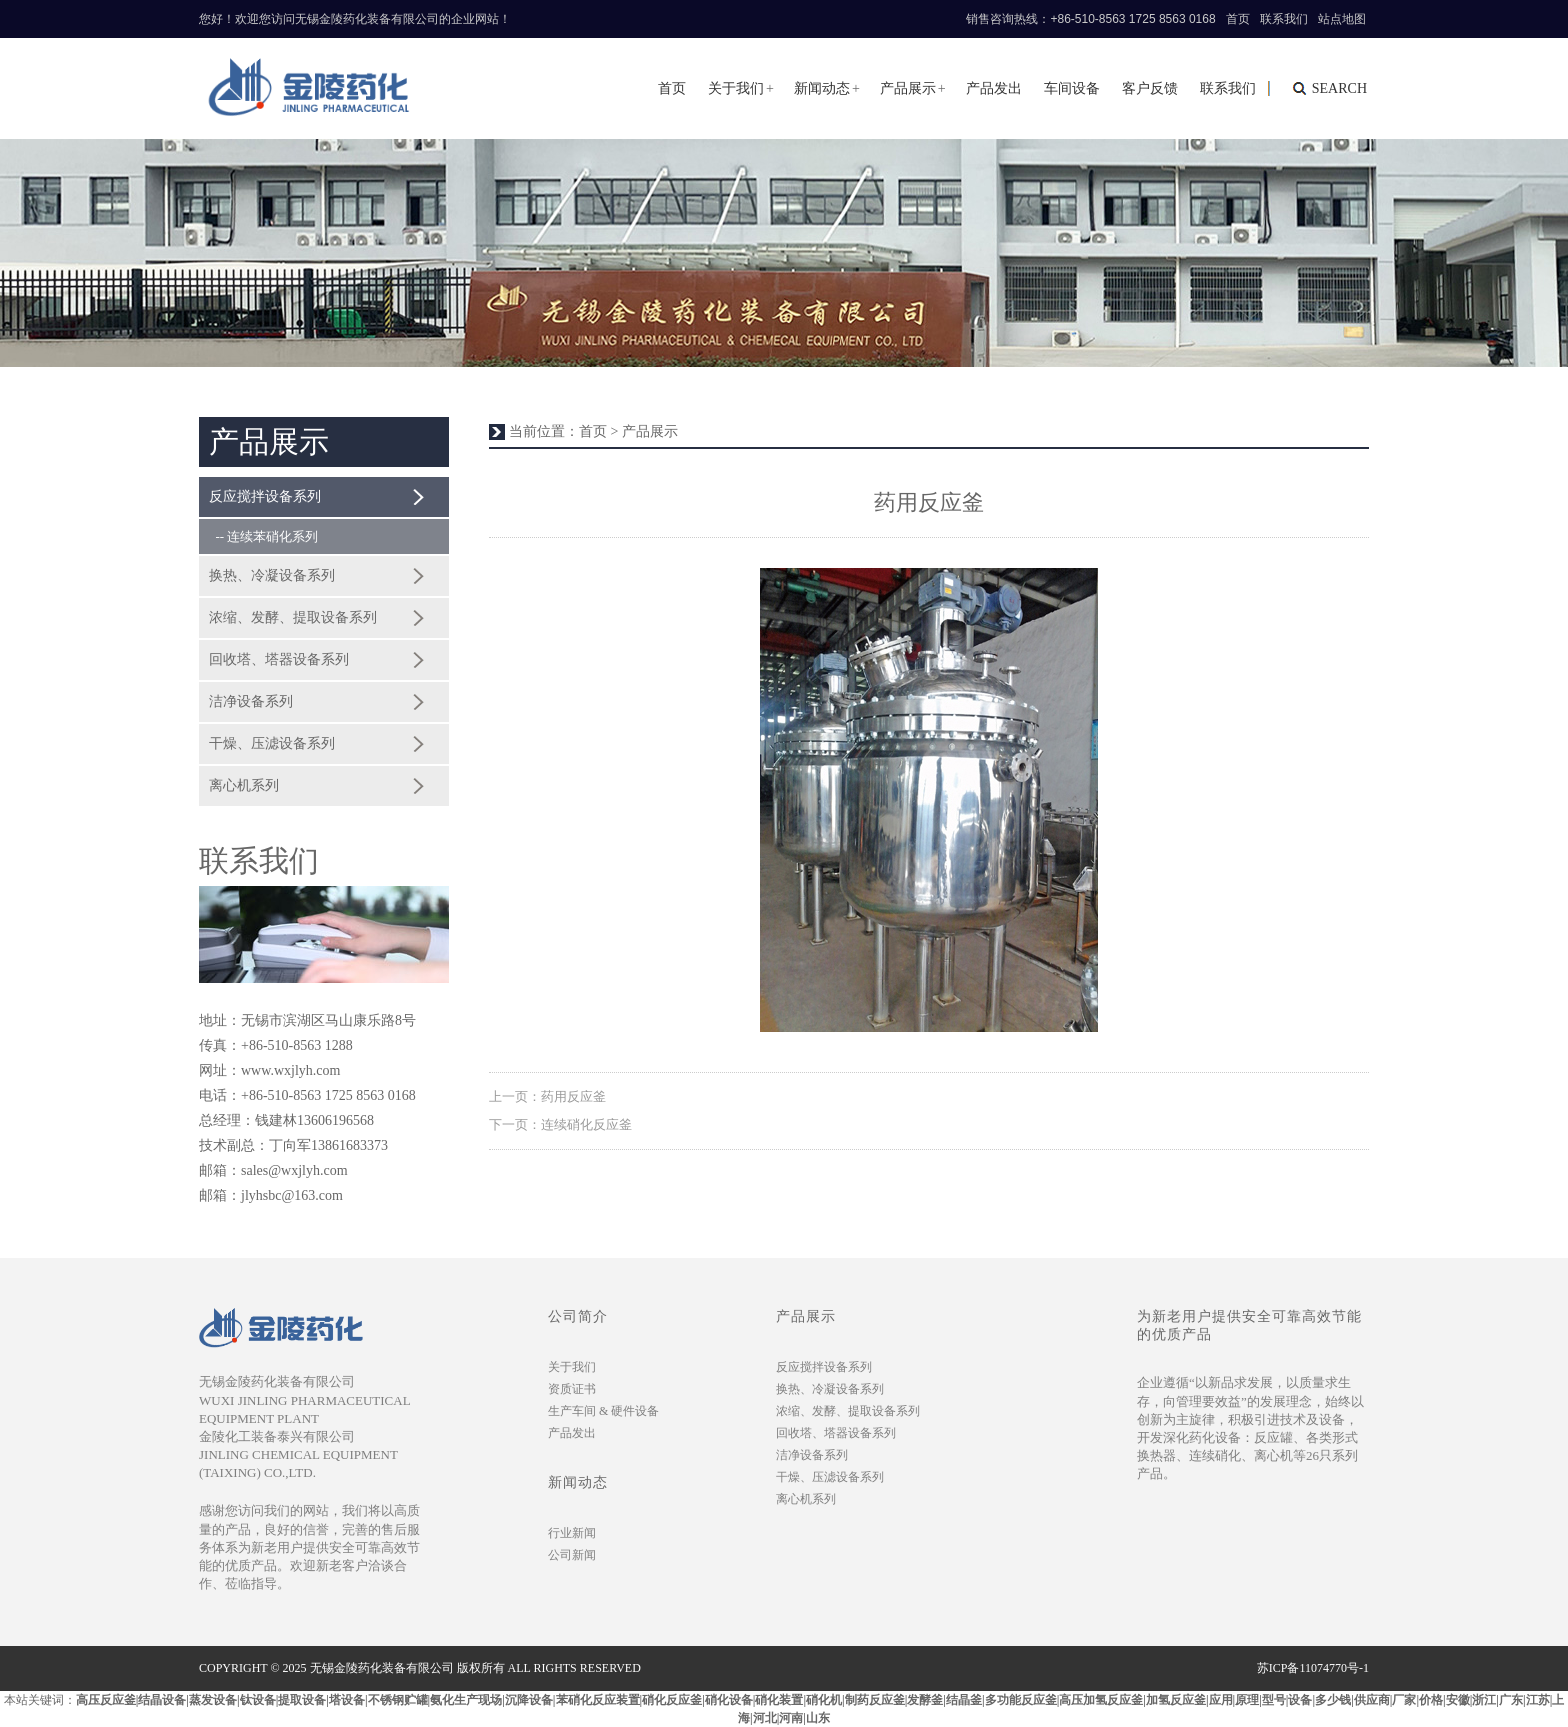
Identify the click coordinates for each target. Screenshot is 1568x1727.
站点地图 (1342, 19)
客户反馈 (1150, 88)
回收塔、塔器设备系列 (279, 659)
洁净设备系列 (251, 701)
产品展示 (908, 88)
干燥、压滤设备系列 (272, 743)
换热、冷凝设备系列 (272, 575)
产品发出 (994, 88)
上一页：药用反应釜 (547, 1096)
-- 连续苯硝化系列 (263, 536)
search (1339, 88)
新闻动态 (822, 88)
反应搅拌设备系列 (265, 496)
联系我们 (1284, 19)
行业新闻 (572, 1533)
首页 (1238, 19)
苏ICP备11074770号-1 (1313, 1668)
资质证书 (572, 1389)
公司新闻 (572, 1555)
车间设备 (1072, 88)
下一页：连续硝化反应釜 (560, 1124)
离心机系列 (244, 785)
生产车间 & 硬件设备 (603, 1411)
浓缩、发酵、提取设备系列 (293, 617)
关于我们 (736, 88)
